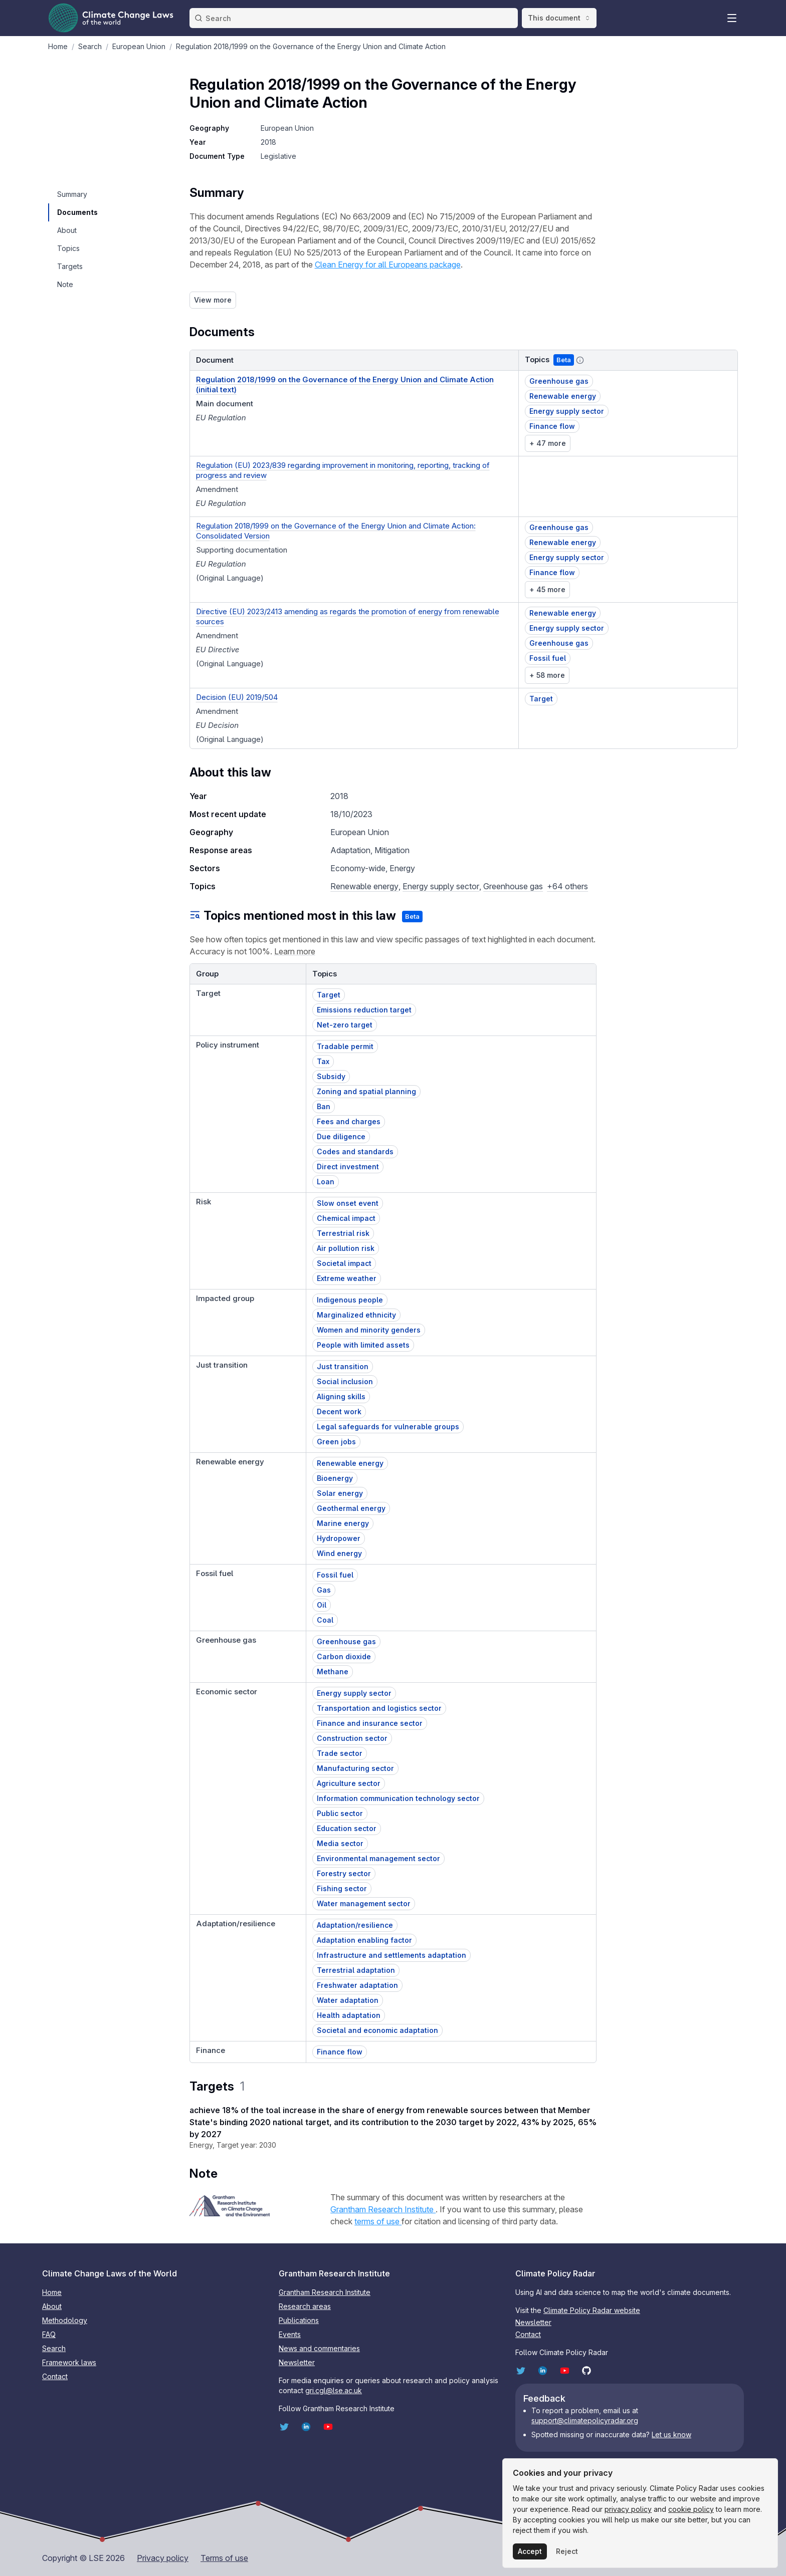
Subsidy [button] (331, 1076)
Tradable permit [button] (345, 1046)
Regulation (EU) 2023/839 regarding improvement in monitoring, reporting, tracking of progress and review (343, 470)
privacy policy (628, 2509)
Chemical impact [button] (346, 1218)
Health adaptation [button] (348, 2015)
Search (54, 2348)
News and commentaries (319, 2348)
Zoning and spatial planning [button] (366, 1091)
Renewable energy (364, 886)
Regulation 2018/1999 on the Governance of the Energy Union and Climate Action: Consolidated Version (336, 531)
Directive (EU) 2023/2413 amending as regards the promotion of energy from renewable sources (347, 616)
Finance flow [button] (552, 426)
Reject (567, 2551)
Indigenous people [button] (350, 1300)
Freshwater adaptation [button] (357, 1985)
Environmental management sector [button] (378, 1858)
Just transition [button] (342, 1366)
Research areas (305, 2306)
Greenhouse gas (513, 886)
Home (52, 2292)
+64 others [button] (567, 886)
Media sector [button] (340, 1843)
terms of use (378, 2221)
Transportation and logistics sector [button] (379, 1708)
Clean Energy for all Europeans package (388, 265)
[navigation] (77, 194)
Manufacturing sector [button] (355, 1768)
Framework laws (69, 2362)
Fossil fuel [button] (547, 658)
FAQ (49, 2334)
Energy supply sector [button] (566, 411)
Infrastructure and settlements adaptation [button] (391, 1955)
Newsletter (297, 2362)
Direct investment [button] (348, 1166)
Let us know (671, 2434)
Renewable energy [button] (562, 396)
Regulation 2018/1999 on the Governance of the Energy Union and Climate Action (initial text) (345, 384)
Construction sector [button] (352, 1738)
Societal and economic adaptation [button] (377, 2030)
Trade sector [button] (339, 1753)
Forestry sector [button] (344, 1873)
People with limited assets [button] (363, 1345)
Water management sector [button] (364, 1903)
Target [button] (541, 698)
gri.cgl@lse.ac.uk (333, 2390)
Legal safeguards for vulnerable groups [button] (388, 1426)
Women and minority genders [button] (369, 1330)
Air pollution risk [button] (345, 1248)
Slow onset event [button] (347, 1203)
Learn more (294, 951)
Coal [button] (325, 1620)
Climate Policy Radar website (591, 2310)
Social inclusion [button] (345, 1381)
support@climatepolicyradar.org (584, 2420)
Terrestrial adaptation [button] (356, 1970)
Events (290, 2334)
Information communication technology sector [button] (398, 1798)
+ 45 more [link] (547, 589)
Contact (55, 2376)
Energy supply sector (441, 886)
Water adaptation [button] (347, 2000)
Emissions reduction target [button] (364, 1009)
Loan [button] (325, 1181)
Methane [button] (332, 1671)
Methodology (64, 2320)
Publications (299, 2320)
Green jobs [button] (336, 1441)
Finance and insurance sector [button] (370, 1723)
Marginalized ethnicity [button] (356, 1315)
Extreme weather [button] (346, 1278)
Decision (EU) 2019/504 (237, 697)
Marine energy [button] (343, 1523)
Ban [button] (323, 1106)
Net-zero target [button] (344, 1024)
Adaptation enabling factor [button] (364, 1940)
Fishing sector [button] (342, 1888)
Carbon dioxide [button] (344, 1656)
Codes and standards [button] (355, 1151)
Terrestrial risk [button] (343, 1233)
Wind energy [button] (339, 1553)
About (52, 2306)
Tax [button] (323, 1061)
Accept (530, 2551)
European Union (287, 128)
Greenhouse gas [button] (558, 381)
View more (213, 300)
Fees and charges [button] (348, 1121)
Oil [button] (321, 1605)
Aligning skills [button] (341, 1396)
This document (559, 18)
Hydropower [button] (338, 1538)
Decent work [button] (339, 1411)
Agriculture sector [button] (348, 1783)
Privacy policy (162, 2558)
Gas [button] (324, 1590)
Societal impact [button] (344, 1263)
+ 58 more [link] (547, 675)
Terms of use (224, 2558)
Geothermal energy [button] (351, 1508)
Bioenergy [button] (335, 1478)
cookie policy (691, 2509)
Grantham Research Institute (383, 2209)
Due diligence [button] (341, 1136)
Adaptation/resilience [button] (355, 1925)
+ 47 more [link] (547, 443)
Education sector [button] (346, 1828)
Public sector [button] (340, 1813)
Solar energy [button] (340, 1493)
